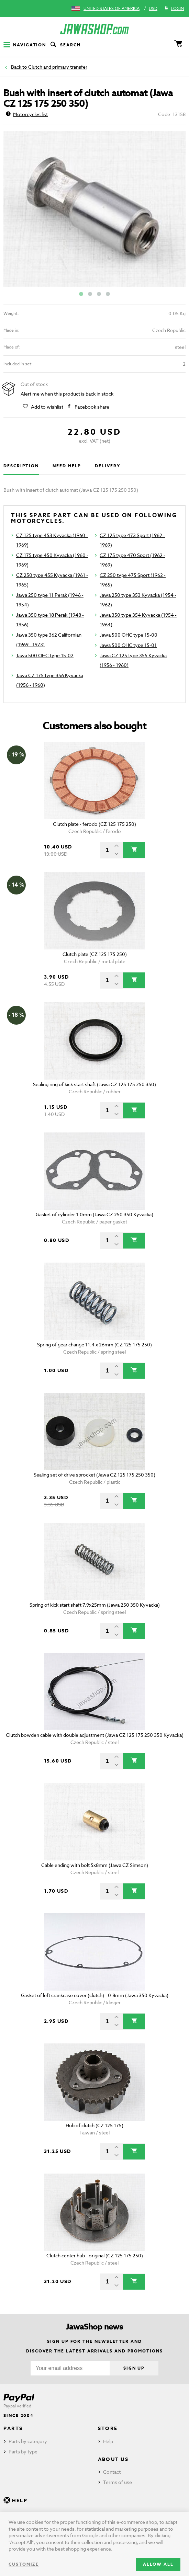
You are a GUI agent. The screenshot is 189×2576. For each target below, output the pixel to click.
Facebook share (92, 407)
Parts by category (28, 2441)
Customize (24, 2564)
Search (65, 45)
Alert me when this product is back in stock (67, 393)
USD (153, 8)
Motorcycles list (27, 114)
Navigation (24, 45)
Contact (112, 2472)
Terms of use (117, 2482)
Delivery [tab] (107, 466)
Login (174, 8)
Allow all (158, 2564)
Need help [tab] (67, 466)
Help (108, 2441)
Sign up (134, 2368)
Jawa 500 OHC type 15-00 (128, 634)
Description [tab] (21, 466)
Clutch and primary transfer (57, 67)
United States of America (112, 8)
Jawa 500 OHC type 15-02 (45, 655)
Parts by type (23, 2451)
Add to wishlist (47, 407)
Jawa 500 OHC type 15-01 (128, 645)
